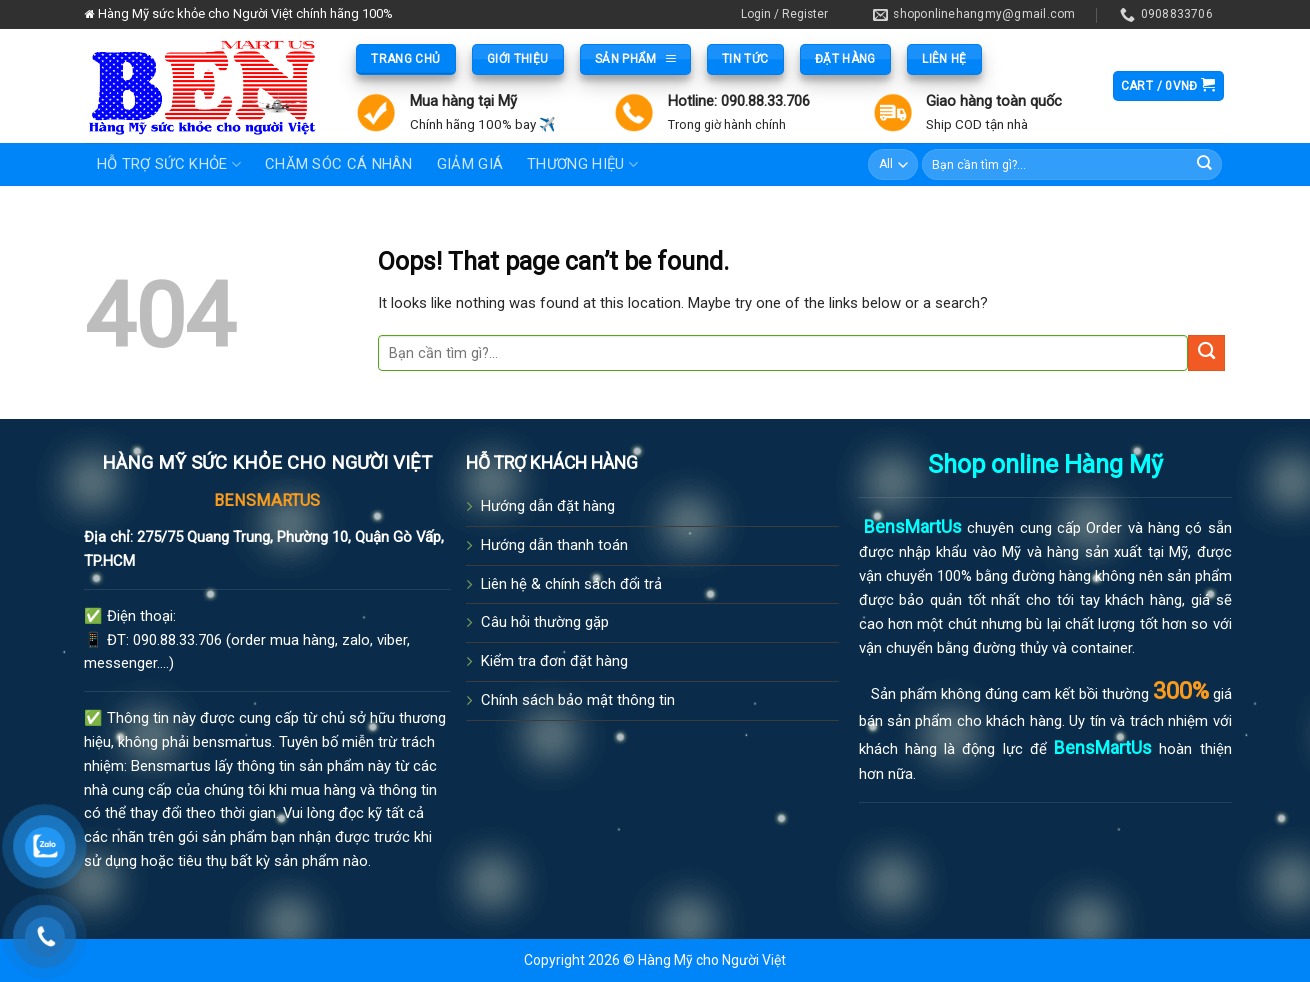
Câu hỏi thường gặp (545, 622)
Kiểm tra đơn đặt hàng (554, 661)
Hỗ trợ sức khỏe (169, 164)
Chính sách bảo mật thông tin (578, 700)
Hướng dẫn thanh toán (554, 545)
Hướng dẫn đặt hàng (548, 506)
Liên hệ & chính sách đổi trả (571, 584)
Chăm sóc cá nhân (339, 164)
